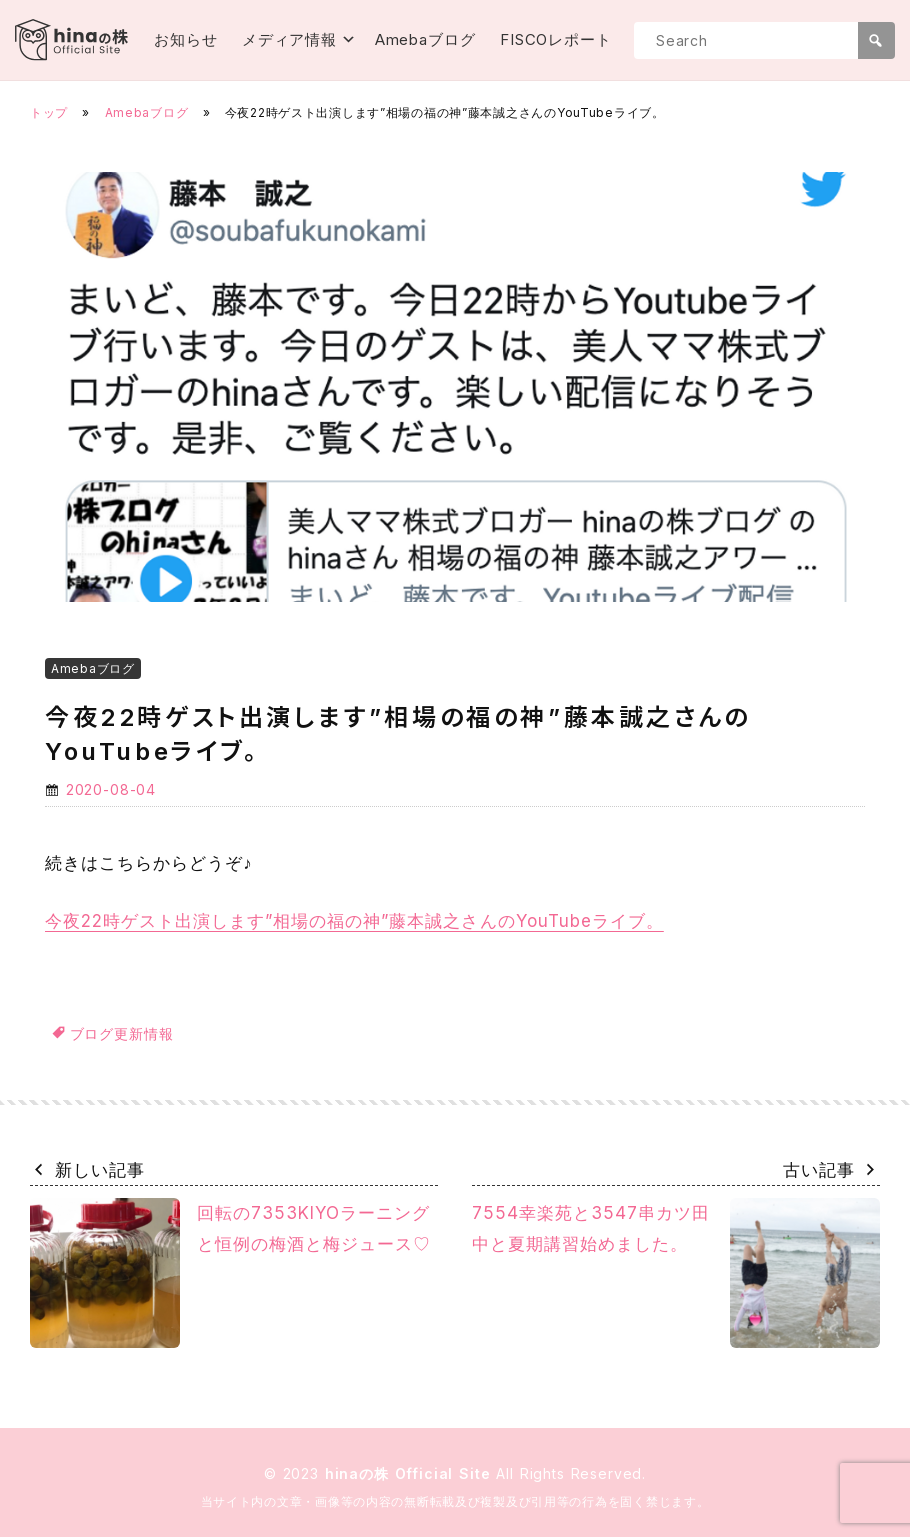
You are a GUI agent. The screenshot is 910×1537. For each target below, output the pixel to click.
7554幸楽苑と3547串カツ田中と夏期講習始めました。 (676, 1273)
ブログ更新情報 (122, 1033)
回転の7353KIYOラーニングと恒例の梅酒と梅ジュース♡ (230, 1273)
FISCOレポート (556, 39)
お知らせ (186, 39)
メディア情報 (289, 39)
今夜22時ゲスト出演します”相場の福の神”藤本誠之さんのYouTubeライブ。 (354, 921)
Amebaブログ (425, 39)
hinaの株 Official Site (411, 1473)
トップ (49, 112)
